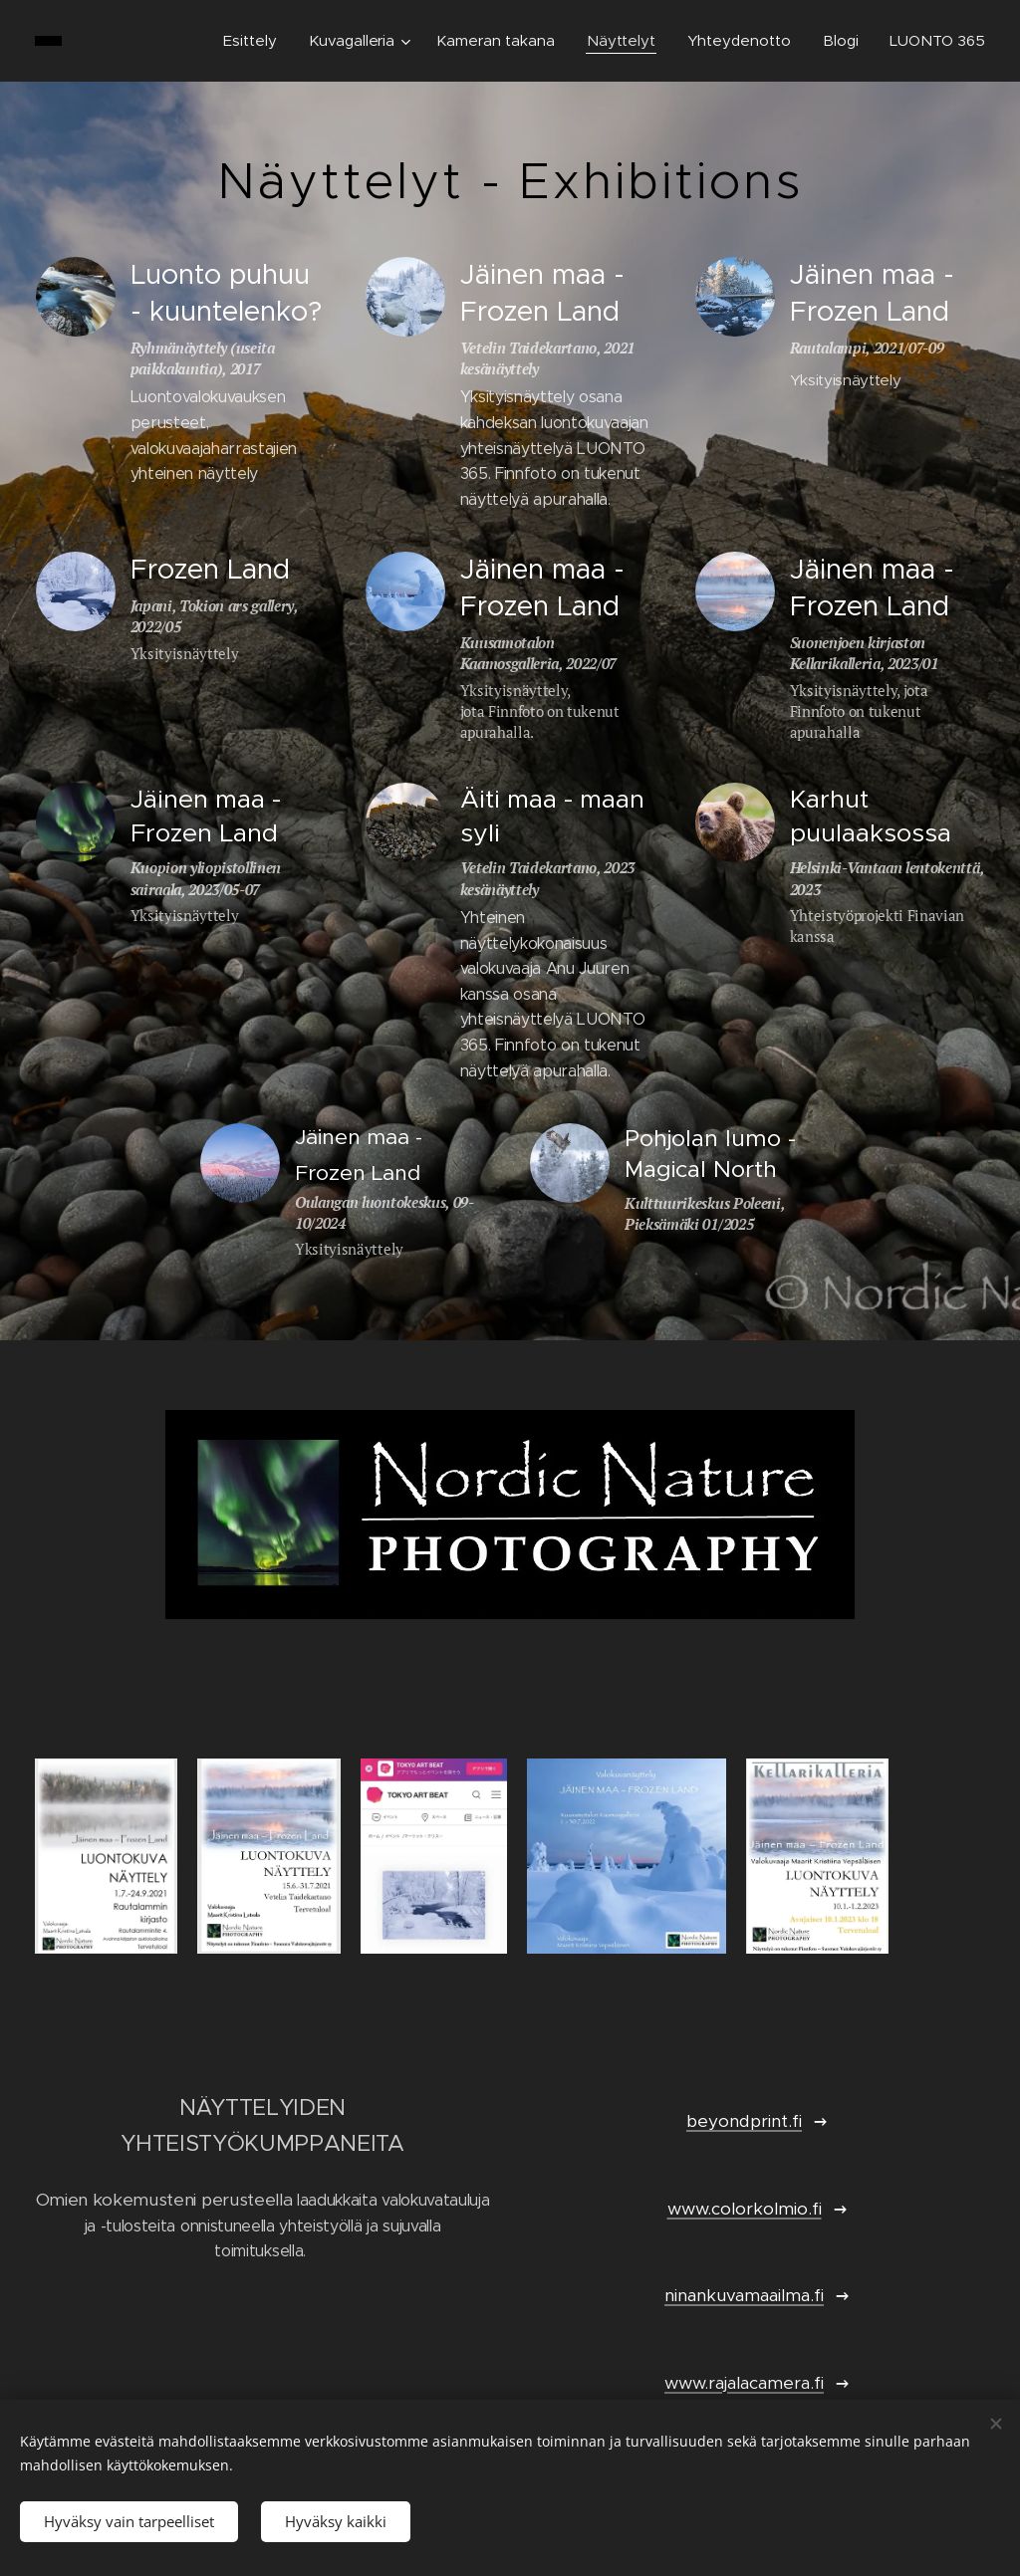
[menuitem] (252, 41)
